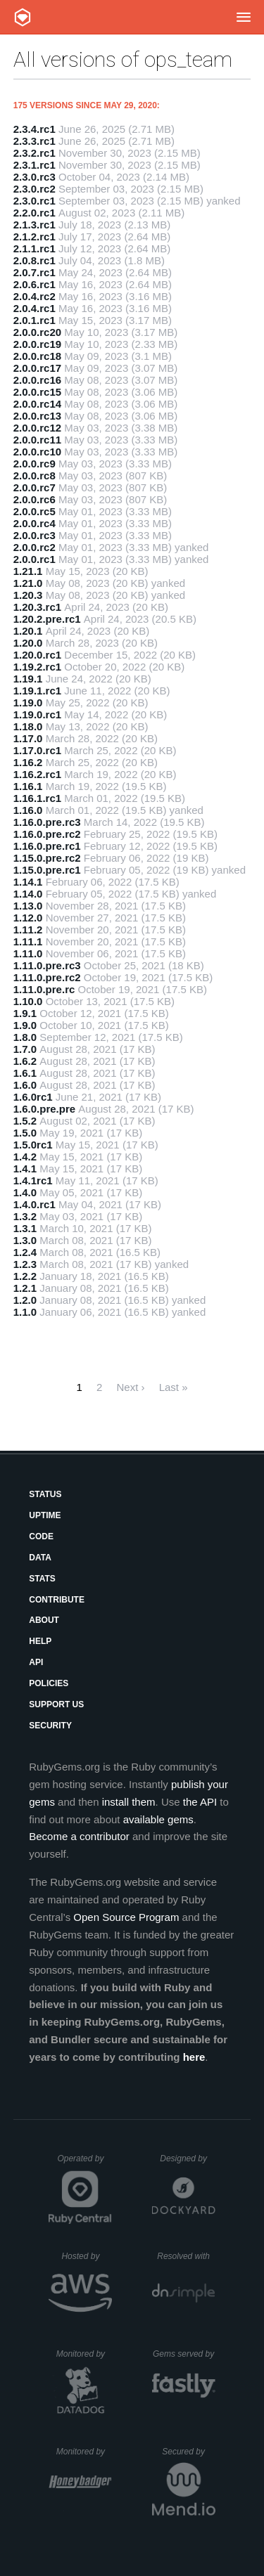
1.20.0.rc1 (37, 655)
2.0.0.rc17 (37, 368)
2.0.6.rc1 (34, 284)
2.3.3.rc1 (34, 141)
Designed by (187, 2158)
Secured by (188, 2452)
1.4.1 (25, 1168)
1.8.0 (25, 1037)
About (44, 1620)
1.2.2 (25, 1276)
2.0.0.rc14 (37, 404)
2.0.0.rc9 (34, 464)
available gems (158, 1819)
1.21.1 (28, 571)
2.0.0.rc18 (37, 356)
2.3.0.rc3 (34, 177)
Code (41, 1536)
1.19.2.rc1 (37, 667)
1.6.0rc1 (33, 1097)
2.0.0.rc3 (34, 535)
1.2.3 (25, 1264)
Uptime (45, 1515)
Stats (42, 1579)
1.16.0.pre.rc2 (47, 834)
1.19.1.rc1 (37, 691)
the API (200, 1802)
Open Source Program (126, 1917)
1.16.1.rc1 (37, 798)
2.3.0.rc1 (34, 201)
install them (129, 1802)
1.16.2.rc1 (37, 774)
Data (40, 1557)
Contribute (56, 1600)
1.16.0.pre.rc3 (47, 822)
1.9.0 (25, 1025)
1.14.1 (28, 882)
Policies (48, 1683)
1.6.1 (25, 1073)
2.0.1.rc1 (34, 320)
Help (40, 1641)
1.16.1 (28, 786)
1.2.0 (25, 1300)
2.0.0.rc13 (37, 416)
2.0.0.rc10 (37, 452)
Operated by (84, 2163)
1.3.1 (25, 1228)
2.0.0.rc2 (34, 547)
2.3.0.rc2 (34, 189)
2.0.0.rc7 (34, 487)
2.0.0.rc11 (37, 440)
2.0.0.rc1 (34, 559)
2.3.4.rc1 (34, 129)
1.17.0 (28, 738)
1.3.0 (25, 1240)
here (194, 2057)
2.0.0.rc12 (37, 428)
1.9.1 (25, 1013)
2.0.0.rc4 (34, 523)
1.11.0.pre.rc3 (47, 965)
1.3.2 (25, 1216)
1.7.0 (25, 1049)
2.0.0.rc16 (37, 380)
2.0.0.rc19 (37, 344)
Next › (130, 1387)
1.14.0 (28, 894)
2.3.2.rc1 (34, 153)
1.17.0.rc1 (37, 750)
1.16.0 (28, 810)
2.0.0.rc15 (37, 392)
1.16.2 (28, 762)
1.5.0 (25, 1133)
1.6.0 (25, 1085)
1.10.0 (28, 1001)
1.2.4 (25, 1252)
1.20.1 (28, 631)
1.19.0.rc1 (37, 714)
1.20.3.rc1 (37, 607)
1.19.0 (28, 702)
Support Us (56, 1704)
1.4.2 (25, 1157)
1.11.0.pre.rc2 (47, 977)
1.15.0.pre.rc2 (47, 858)
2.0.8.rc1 (34, 260)
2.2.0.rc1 (34, 213)
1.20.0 (28, 643)
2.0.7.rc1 (34, 272)
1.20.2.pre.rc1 (47, 619)
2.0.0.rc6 (34, 499)
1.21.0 (28, 583)
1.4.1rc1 (33, 1180)
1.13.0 (28, 906)
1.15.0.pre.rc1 (47, 870)
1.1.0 (25, 1312)
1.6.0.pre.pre (44, 1109)
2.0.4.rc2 (34, 296)
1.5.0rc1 (33, 1145)
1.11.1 (28, 941)
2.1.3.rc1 (34, 225)
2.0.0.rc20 (37, 332)
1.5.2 (25, 1121)
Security (50, 1725)
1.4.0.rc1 (34, 1204)
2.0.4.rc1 (34, 308)
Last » (173, 1387)
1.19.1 (28, 679)
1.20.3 (28, 595)
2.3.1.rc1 (34, 165)
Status (45, 1494)
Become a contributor (79, 1836)
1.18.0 (28, 726)
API (36, 1662)
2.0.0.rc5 (34, 511)
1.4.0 (25, 1192)
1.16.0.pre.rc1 (47, 846)
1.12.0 (28, 918)
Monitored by (84, 2354)
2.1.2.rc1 (34, 236)
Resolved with (186, 2256)
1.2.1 (25, 1288)
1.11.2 (28, 930)
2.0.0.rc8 (34, 475)
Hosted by (86, 2256)
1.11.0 (28, 953)
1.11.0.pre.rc (44, 989)
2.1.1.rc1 (34, 248)
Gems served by (184, 2354)
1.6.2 (25, 1061)
